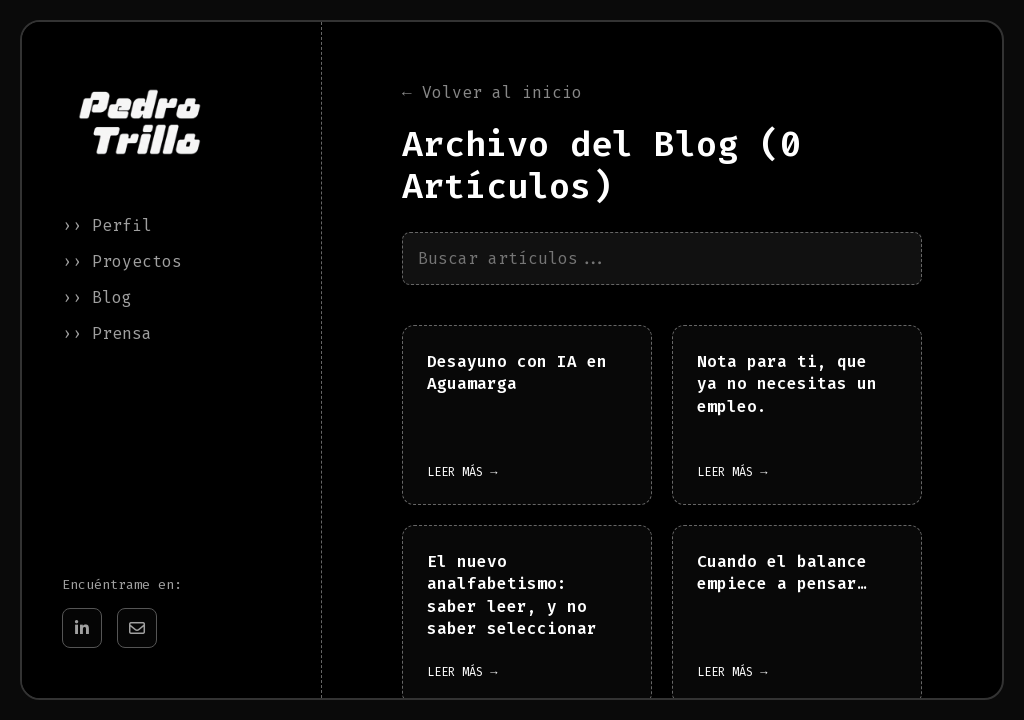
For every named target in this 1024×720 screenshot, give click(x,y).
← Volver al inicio (492, 93)
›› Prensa (107, 333)
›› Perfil (107, 225)
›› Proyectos (122, 261)
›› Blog (97, 297)
